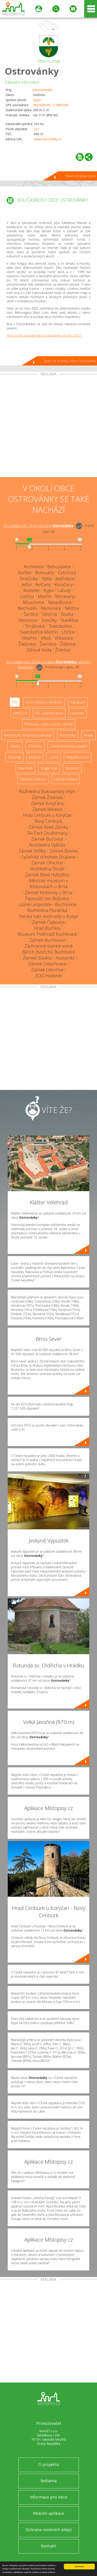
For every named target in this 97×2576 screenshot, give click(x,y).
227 (36, 129)
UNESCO (20, 713)
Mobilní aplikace (48, 2513)
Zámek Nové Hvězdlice (47, 875)
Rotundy (14, 757)
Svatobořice (60, 626)
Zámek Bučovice (47, 839)
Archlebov (34, 567)
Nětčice (72, 608)
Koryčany (64, 584)
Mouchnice (33, 602)
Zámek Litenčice (47, 970)
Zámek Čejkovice (48, 922)
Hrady (88, 735)
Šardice (30, 614)
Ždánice (68, 644)
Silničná (49, 614)
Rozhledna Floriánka (47, 910)
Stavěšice (70, 620)
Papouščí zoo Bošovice (47, 898)
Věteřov (29, 638)
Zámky (15, 746)
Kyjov (37, 100)
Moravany (65, 596)
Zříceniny (35, 746)
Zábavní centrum (33, 779)
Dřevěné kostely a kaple (68, 746)
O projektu (48, 2464)
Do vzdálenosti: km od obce (38, 525)
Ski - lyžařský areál (49, 713)
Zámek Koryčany (47, 803)
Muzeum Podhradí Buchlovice (47, 934)
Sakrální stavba (65, 779)
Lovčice (27, 596)
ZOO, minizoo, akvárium (43, 702)
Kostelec (31, 590)
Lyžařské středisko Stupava (48, 857)
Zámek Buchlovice (47, 940)
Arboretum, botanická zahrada (27, 735)
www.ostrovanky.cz (47, 139)
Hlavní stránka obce (80, 175)
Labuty (64, 590)
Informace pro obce (48, 2497)
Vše (14, 702)
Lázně (53, 757)
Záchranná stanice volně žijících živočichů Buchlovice (48, 949)
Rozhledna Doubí (47, 869)
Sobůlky (49, 620)
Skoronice (28, 620)
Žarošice (48, 644)
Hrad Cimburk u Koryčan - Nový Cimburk (48, 818)
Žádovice (27, 644)
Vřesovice (64, 638)
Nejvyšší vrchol (77, 757)
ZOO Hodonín (48, 976)
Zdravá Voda (38, 650)
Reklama (48, 2480)
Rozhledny (67, 735)
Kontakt (48, 2545)
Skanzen (77, 713)
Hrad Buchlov (47, 928)
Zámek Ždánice (47, 797)
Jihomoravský (42, 90)
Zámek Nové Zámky (48, 827)
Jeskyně (35, 757)
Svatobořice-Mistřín (39, 632)
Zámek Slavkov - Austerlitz (48, 958)
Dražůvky (29, 578)
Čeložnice (67, 573)
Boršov (24, 573)
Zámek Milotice (47, 809)
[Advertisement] (48, 426)
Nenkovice (51, 608)
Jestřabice (65, 578)
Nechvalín (27, 608)
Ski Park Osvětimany (47, 833)
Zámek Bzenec (64, 851)
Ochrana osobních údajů (48, 2529)
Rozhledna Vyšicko (47, 845)
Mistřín (44, 596)
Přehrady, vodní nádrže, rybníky (49, 724)
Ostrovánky (32, 71)
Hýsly (47, 578)
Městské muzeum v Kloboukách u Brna (48, 883)
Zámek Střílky (32, 851)
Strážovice (35, 626)
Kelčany (43, 584)
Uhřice (68, 632)
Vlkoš (45, 638)
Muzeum (72, 768)
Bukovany (44, 573)
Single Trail (49, 768)
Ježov (27, 584)
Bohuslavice (58, 567)
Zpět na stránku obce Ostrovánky (70, 360)
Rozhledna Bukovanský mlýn (47, 791)
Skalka (67, 614)
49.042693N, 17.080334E (50, 105)
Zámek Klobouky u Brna (48, 892)
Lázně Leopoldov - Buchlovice (47, 904)
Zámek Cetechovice (47, 964)
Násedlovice (60, 602)
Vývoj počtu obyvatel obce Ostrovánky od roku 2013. (44, 335)
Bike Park (25, 768)
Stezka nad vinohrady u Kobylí (48, 916)
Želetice (63, 650)
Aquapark (77, 702)
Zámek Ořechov (47, 863)
